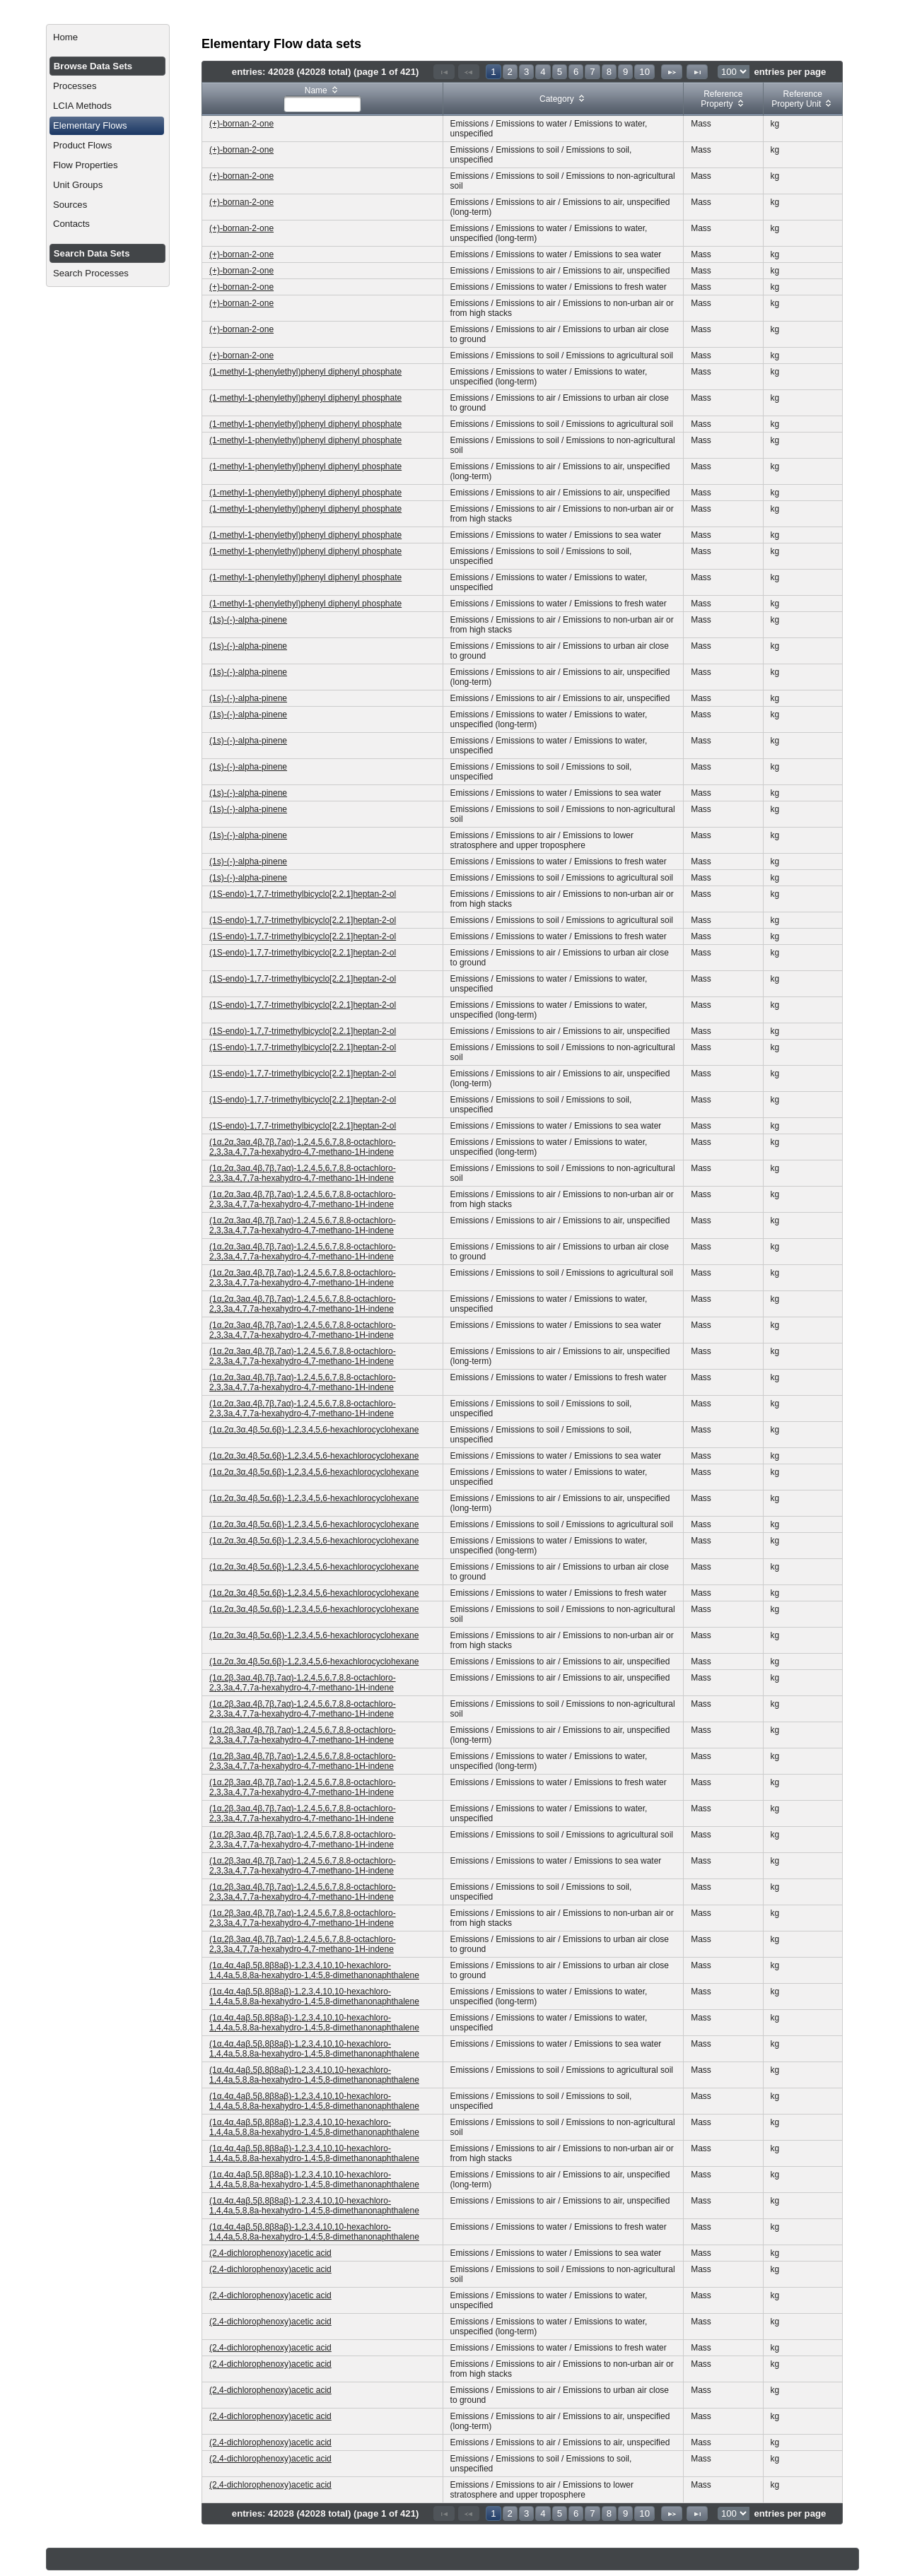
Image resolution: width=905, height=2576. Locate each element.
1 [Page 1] (493, 71)
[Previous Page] (468, 71)
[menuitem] (107, 37)
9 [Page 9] (625, 71)
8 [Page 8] (609, 71)
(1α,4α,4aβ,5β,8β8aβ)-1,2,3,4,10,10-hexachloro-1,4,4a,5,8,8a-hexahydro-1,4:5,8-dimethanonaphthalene (314, 1970)
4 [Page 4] (542, 71)
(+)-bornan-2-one (241, 124)
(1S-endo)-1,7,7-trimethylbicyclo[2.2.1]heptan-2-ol (302, 894)
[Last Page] (697, 71)
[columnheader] (322, 99)
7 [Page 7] (592, 71)
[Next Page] (671, 71)
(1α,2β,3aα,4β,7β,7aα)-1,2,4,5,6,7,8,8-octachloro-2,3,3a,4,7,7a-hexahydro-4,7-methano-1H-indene (302, 1683)
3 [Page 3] (526, 71)
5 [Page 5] (559, 71)
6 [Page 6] (575, 71)
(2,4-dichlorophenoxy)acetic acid (270, 2253)
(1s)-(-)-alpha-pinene (248, 620)
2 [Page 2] (510, 71)
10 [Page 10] (644, 71)
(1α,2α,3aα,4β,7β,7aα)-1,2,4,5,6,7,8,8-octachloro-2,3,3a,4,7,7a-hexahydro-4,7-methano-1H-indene (302, 1147)
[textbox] (322, 103)
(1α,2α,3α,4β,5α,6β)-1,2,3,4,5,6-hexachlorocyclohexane (314, 1430)
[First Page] (444, 71)
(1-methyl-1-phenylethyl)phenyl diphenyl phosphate (305, 372)
